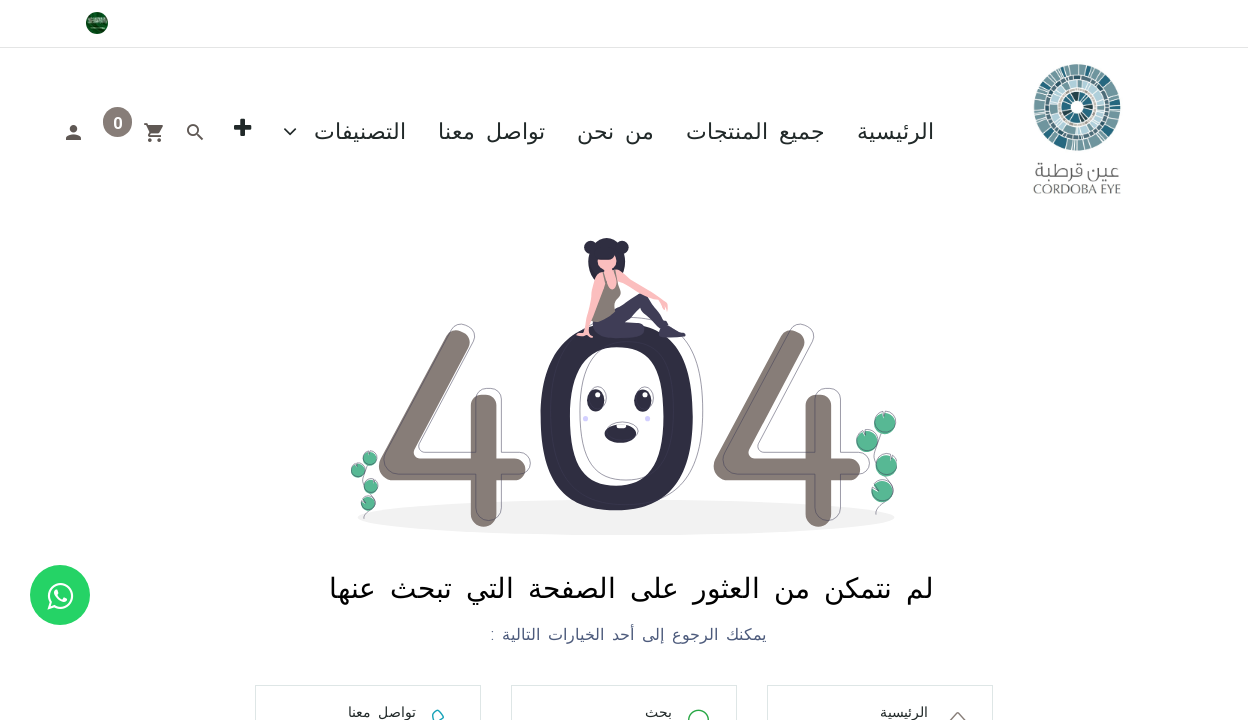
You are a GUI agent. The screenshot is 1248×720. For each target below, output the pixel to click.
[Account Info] (73, 130)
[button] (242, 129)
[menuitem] (895, 129)
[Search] (195, 130)
